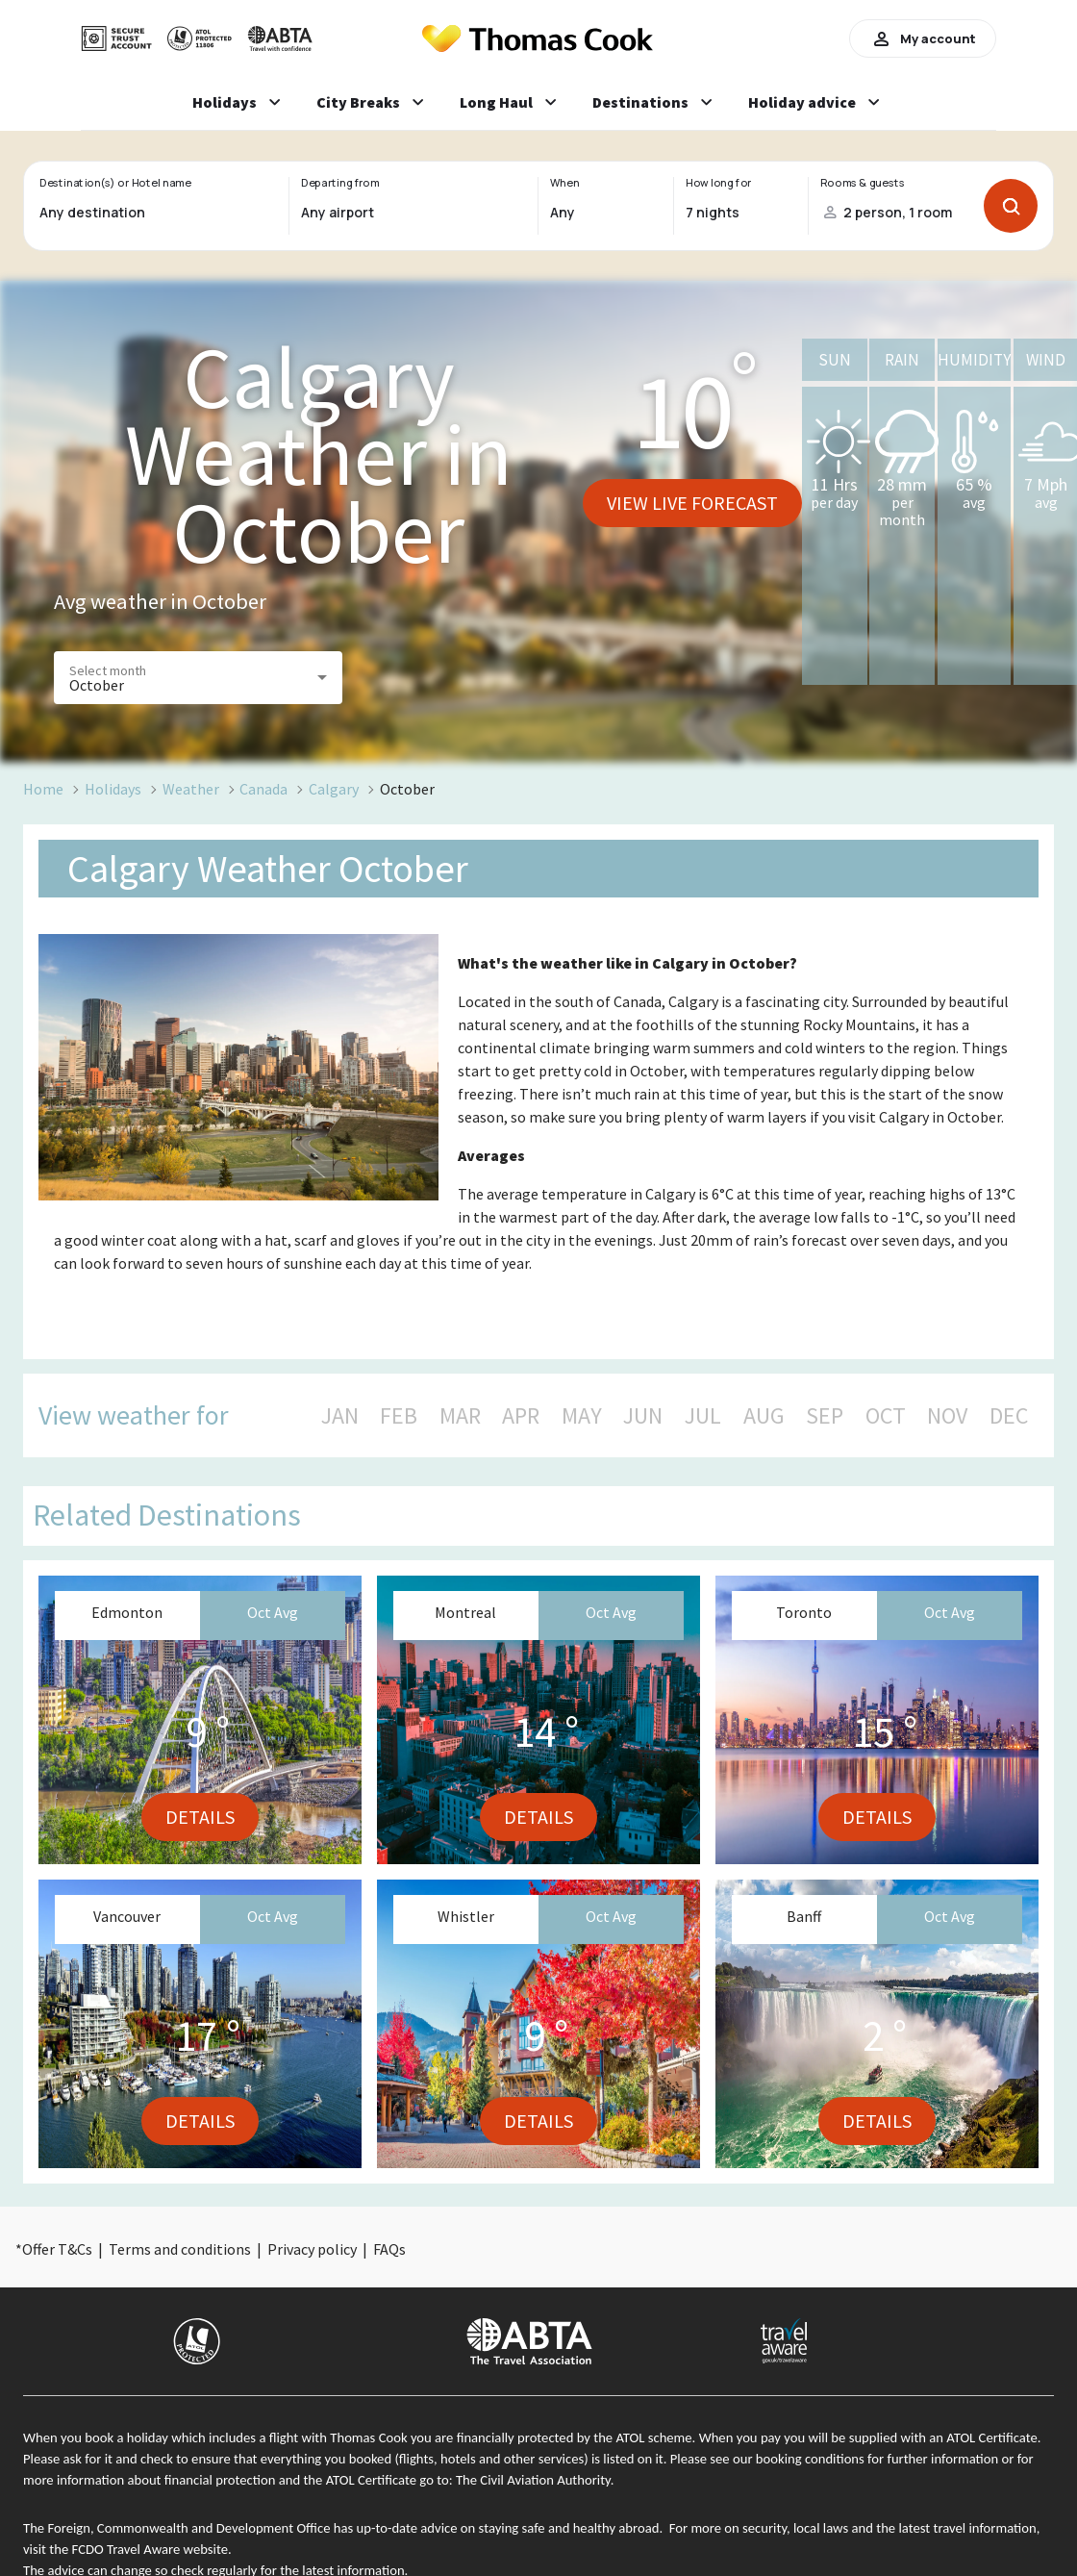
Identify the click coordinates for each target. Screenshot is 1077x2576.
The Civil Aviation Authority (533, 2479)
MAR (460, 1415)
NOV (947, 1415)
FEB (398, 1415)
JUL (703, 1415)
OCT (885, 1415)
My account (922, 38)
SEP (824, 1415)
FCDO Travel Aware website (150, 2549)
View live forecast (692, 503)
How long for (719, 182)
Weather (191, 788)
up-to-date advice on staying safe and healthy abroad (508, 2528)
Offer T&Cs (57, 2249)
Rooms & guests (862, 182)
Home (43, 788)
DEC (1008, 1415)
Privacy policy (312, 2249)
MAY (582, 1415)
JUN (643, 1415)
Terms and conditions (180, 2249)
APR (520, 1415)
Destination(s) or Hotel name (114, 182)
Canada (263, 788)
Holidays (113, 788)
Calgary (334, 788)
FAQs (389, 2249)
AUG (764, 1415)
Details (200, 1817)
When (564, 182)
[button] (198, 677)
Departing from (340, 182)
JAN (340, 1415)
